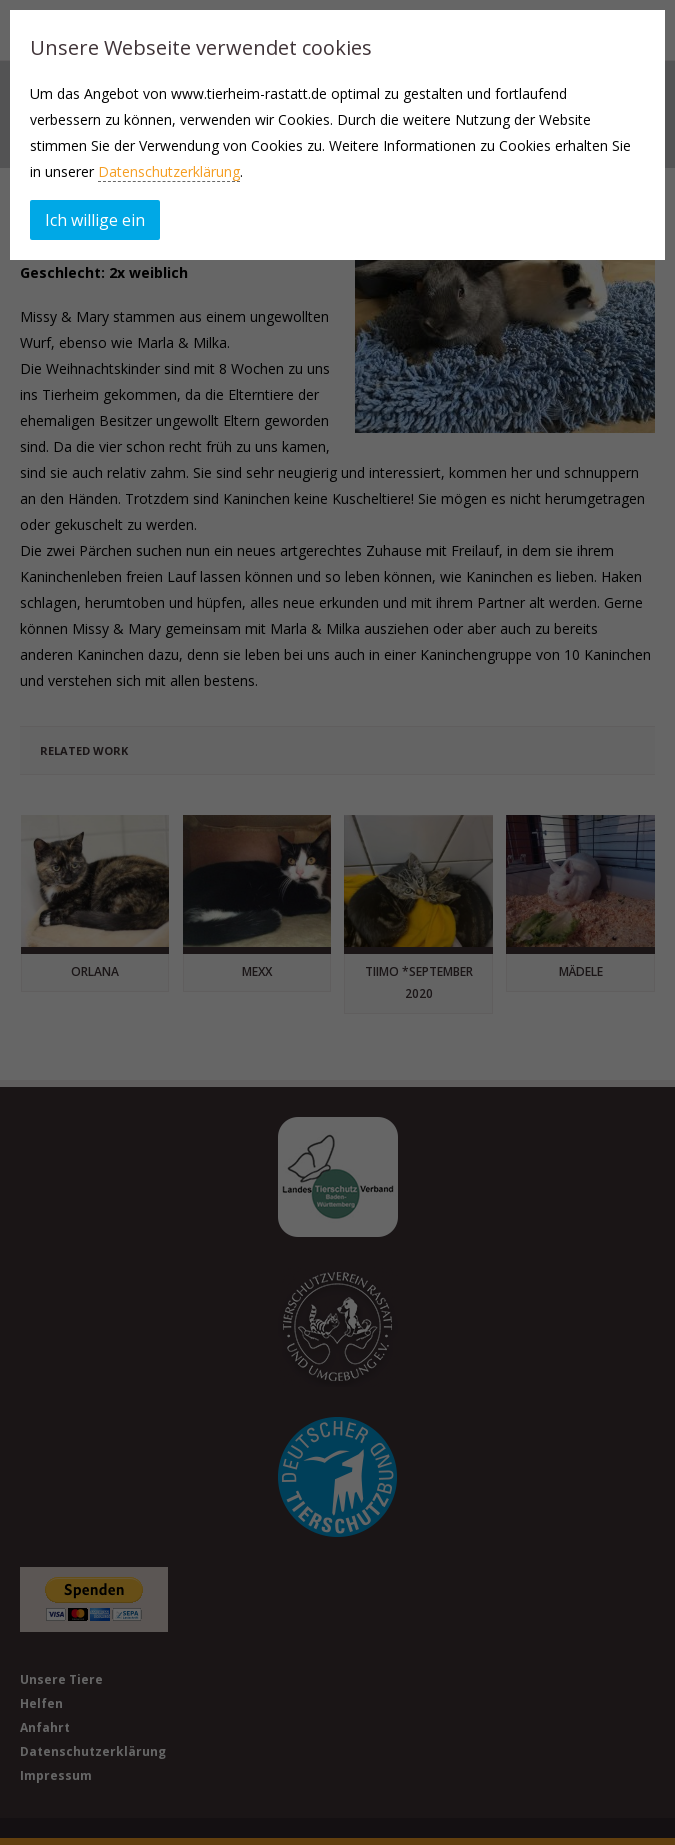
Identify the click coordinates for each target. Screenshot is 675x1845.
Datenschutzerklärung (169, 171)
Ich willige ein (95, 220)
